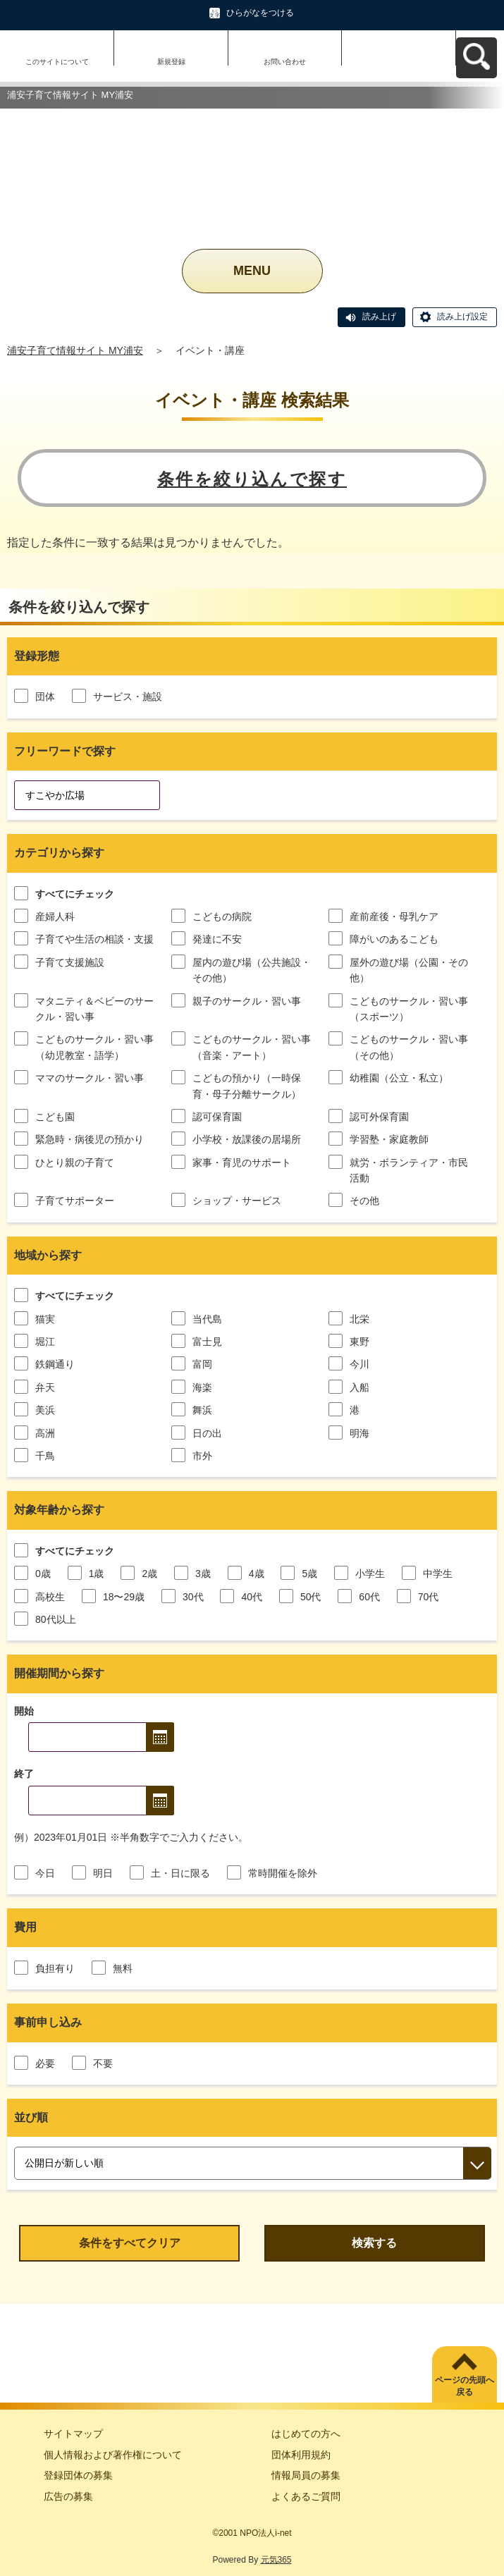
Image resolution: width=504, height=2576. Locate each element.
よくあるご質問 (305, 2496)
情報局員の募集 (305, 2475)
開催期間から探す (59, 1673)
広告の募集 (68, 2496)
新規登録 (171, 62)
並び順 (31, 2117)
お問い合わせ (285, 62)
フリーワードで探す (65, 751)
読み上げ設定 (462, 316)
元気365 (276, 2560)
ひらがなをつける (260, 13)
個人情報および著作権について (113, 2454)
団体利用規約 (301, 2454)
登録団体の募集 (78, 2475)
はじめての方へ (305, 2433)
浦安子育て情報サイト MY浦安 (75, 350)
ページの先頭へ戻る (464, 2386)
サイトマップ (73, 2433)
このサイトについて (57, 62)
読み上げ (379, 316)
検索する (374, 2243)
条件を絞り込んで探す (252, 479)
